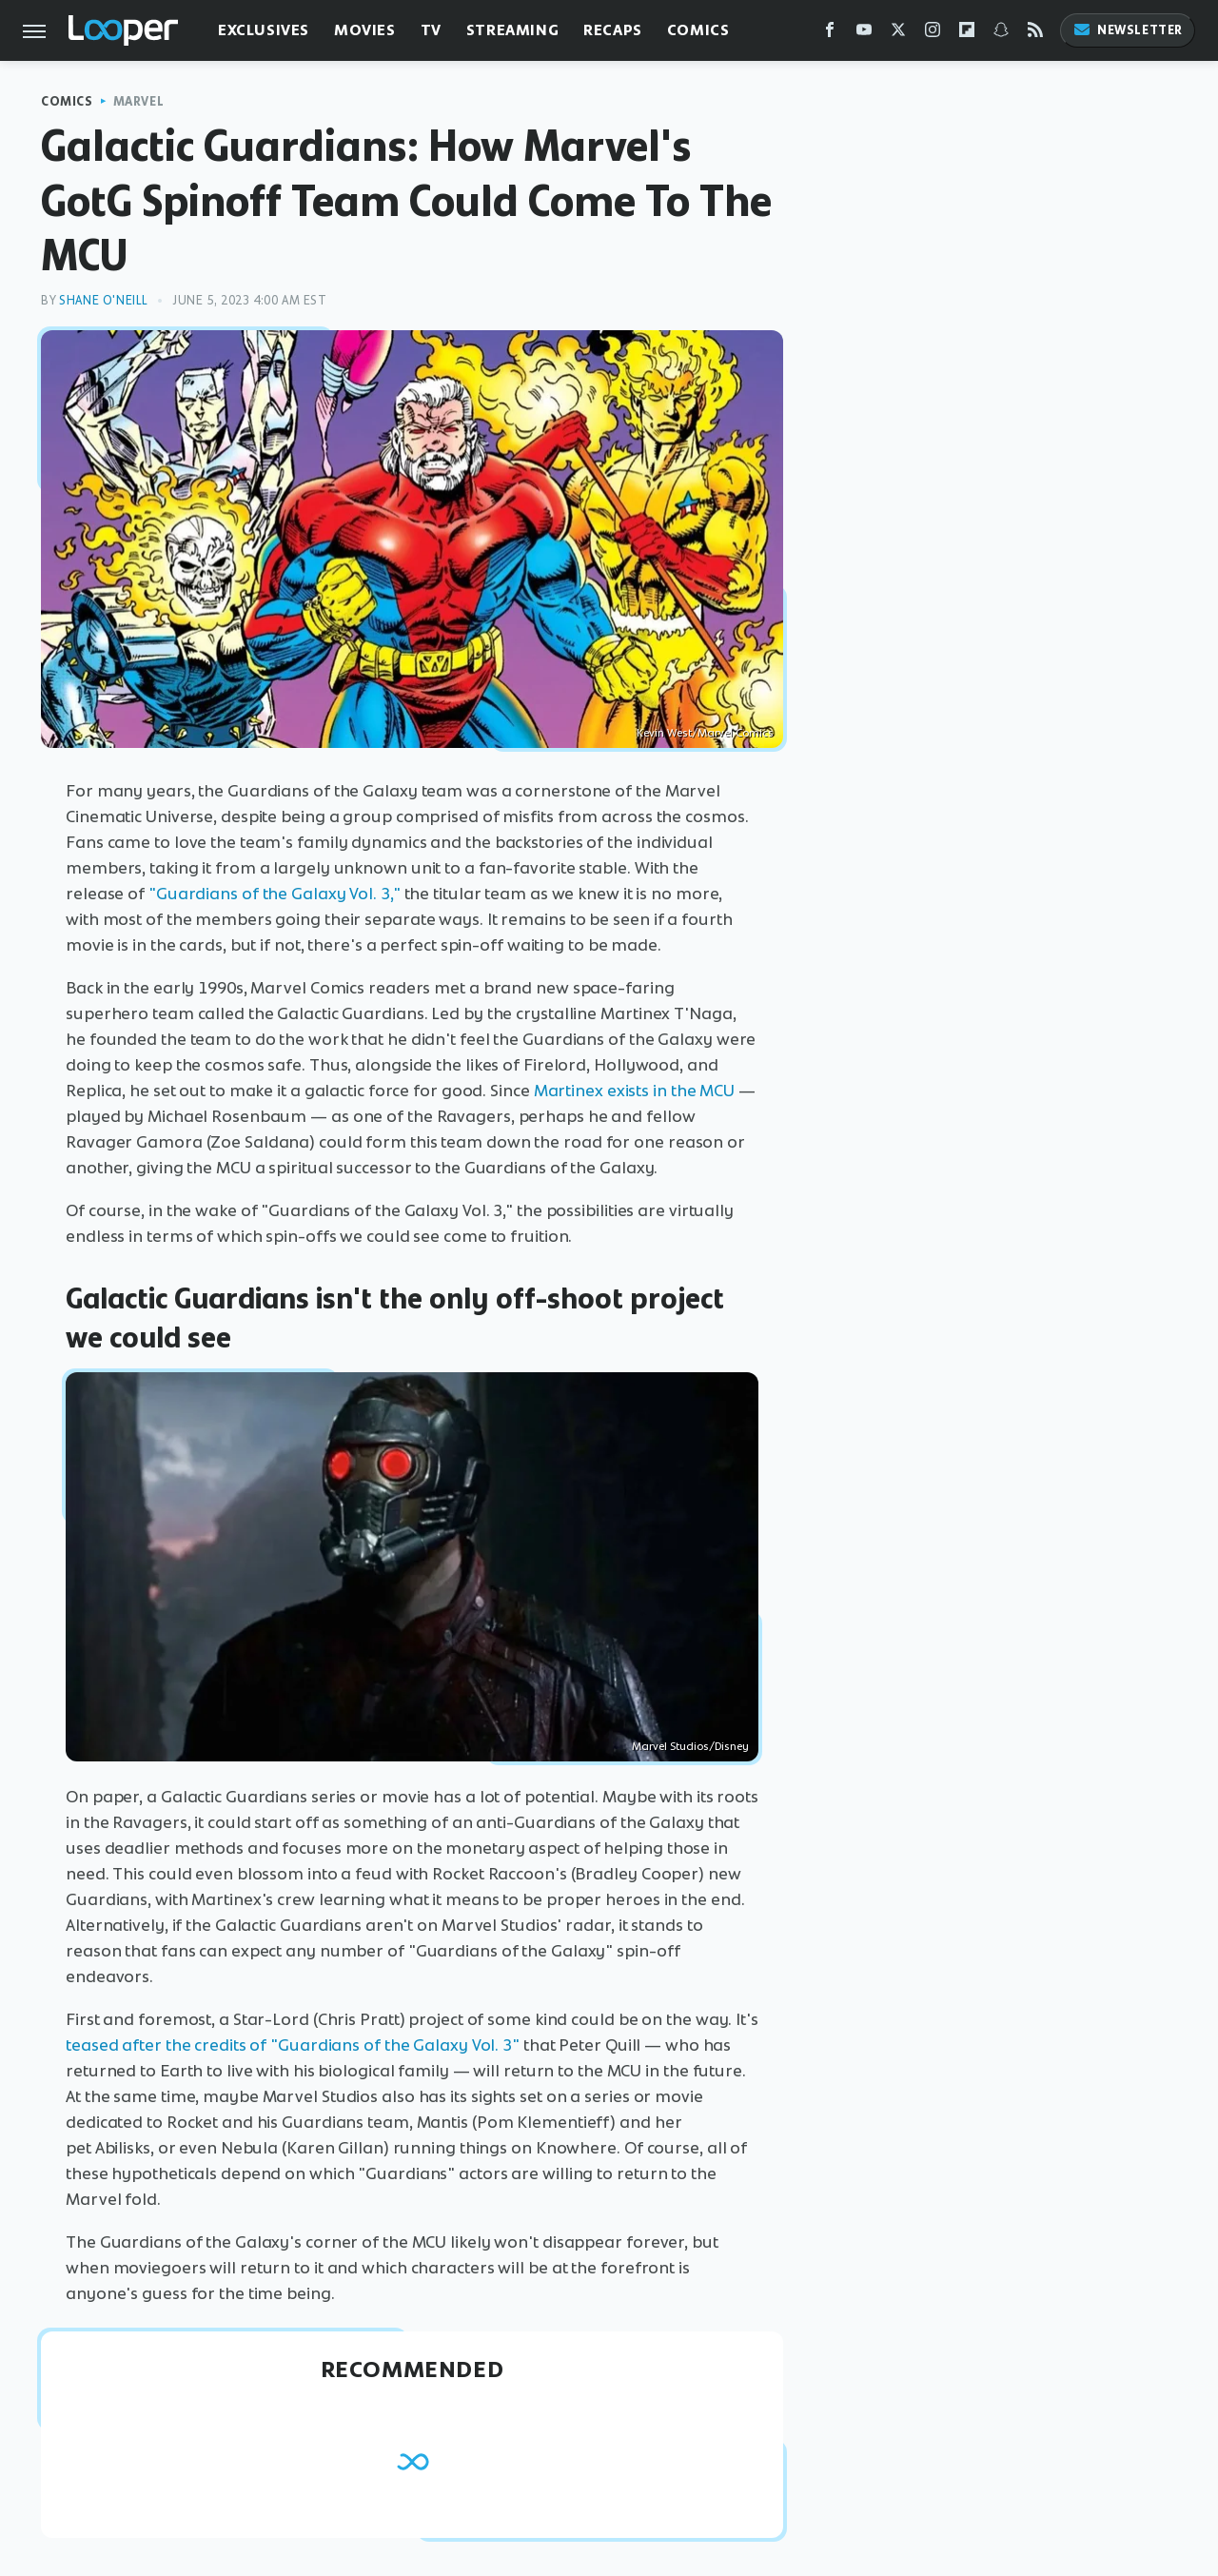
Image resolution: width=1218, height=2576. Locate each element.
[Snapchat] (1001, 34)
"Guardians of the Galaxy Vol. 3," (274, 893)
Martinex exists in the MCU (634, 1090)
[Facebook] (829, 34)
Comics (698, 30)
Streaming (512, 30)
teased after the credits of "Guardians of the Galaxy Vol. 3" (293, 2045)
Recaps (612, 30)
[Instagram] (932, 34)
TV (431, 30)
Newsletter (1127, 30)
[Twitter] (898, 34)
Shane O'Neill (103, 300)
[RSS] (1035, 34)
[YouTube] (864, 34)
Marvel (139, 101)
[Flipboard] (966, 34)
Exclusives (263, 30)
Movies (365, 30)
